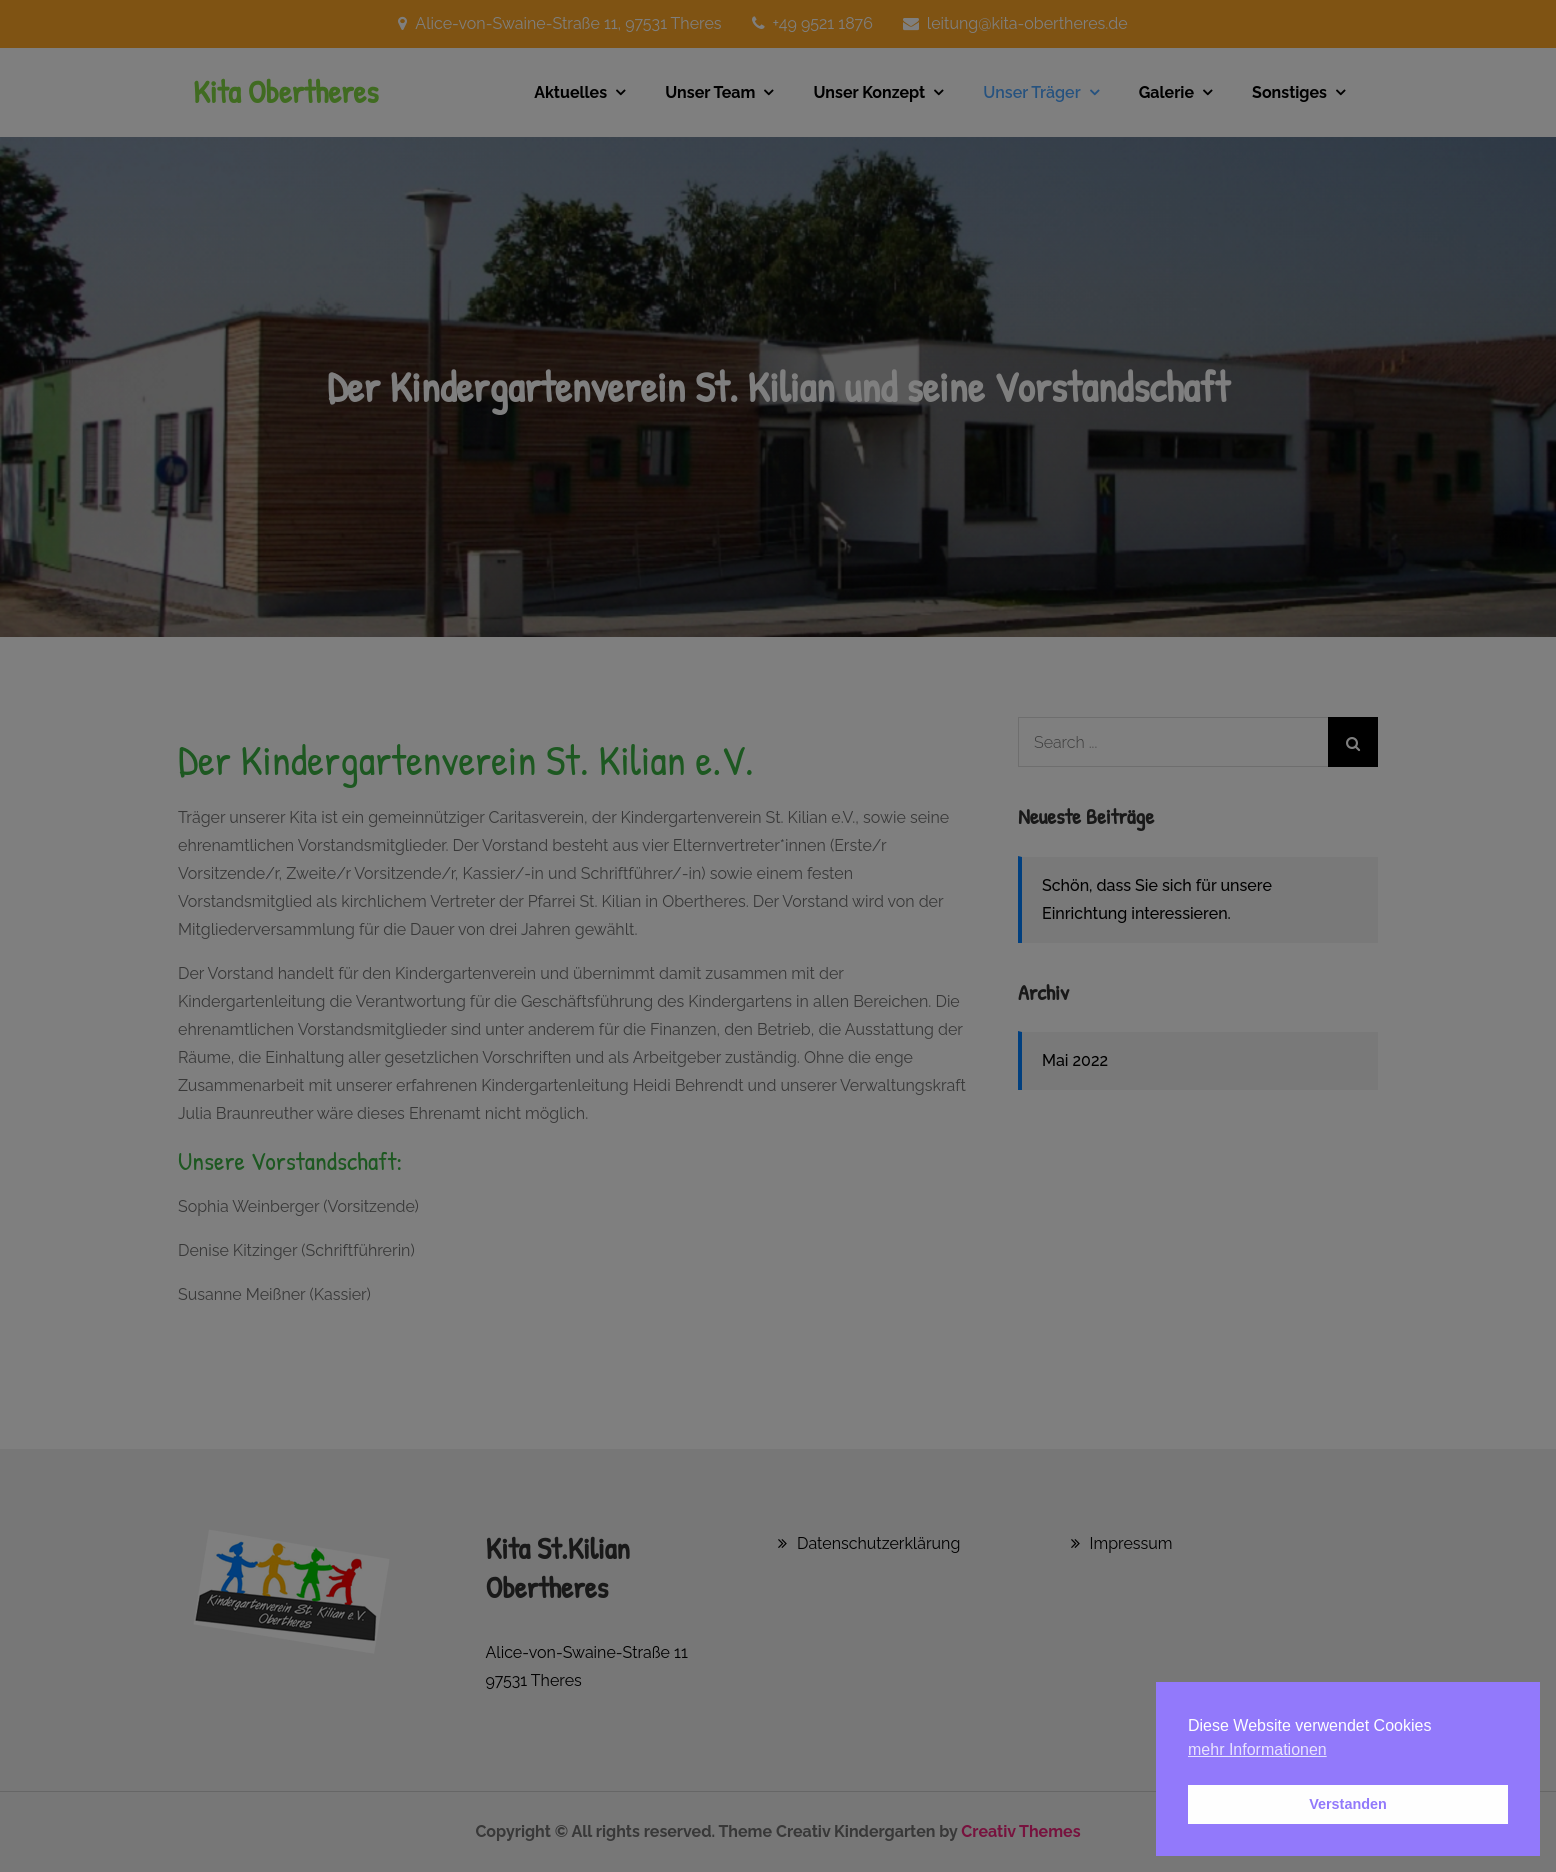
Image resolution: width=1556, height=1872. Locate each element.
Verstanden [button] (1348, 1804)
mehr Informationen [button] (1257, 1749)
